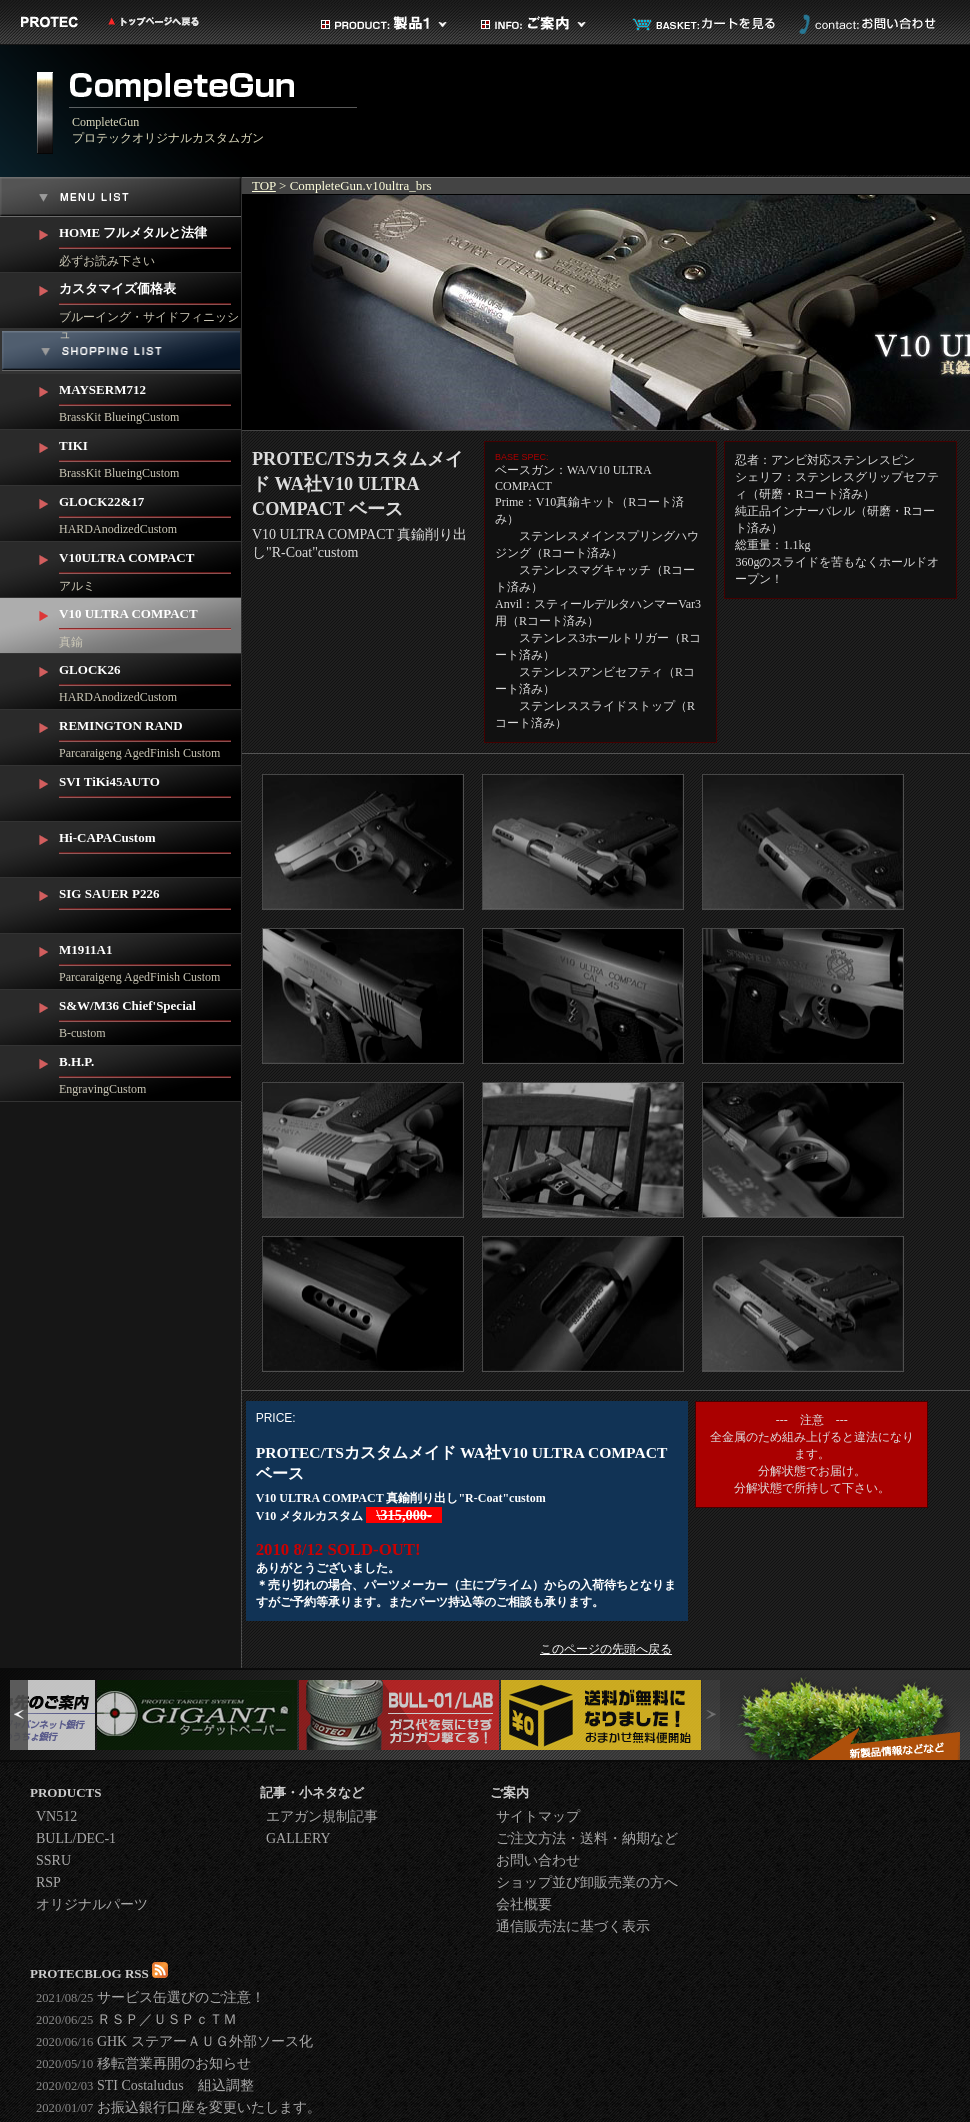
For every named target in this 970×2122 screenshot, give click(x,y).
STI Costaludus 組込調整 (145, 2085)
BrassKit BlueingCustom (150, 399)
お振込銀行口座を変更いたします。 (178, 2107)
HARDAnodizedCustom (150, 511)
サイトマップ (538, 1816)
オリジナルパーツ (92, 1904)
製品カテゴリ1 (385, 24)
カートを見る (705, 24)
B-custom (150, 1015)
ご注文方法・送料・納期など (587, 1838)
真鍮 (150, 623)
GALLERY (298, 1838)
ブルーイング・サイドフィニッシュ (150, 301)
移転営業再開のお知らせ (143, 2063)
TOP (264, 185)
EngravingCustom (150, 1071)
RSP (48, 1882)
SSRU (53, 1860)
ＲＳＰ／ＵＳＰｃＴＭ (136, 2019)
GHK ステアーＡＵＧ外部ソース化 (174, 2041)
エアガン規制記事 (322, 1816)
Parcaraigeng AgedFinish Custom (150, 735)
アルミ (150, 567)
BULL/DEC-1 (76, 1838)
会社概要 (524, 1904)
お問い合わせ (865, 24)
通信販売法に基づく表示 (573, 1926)
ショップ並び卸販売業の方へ (587, 1882)
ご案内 (545, 24)
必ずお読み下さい (150, 242)
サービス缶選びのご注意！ (150, 1997)
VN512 (56, 1816)
